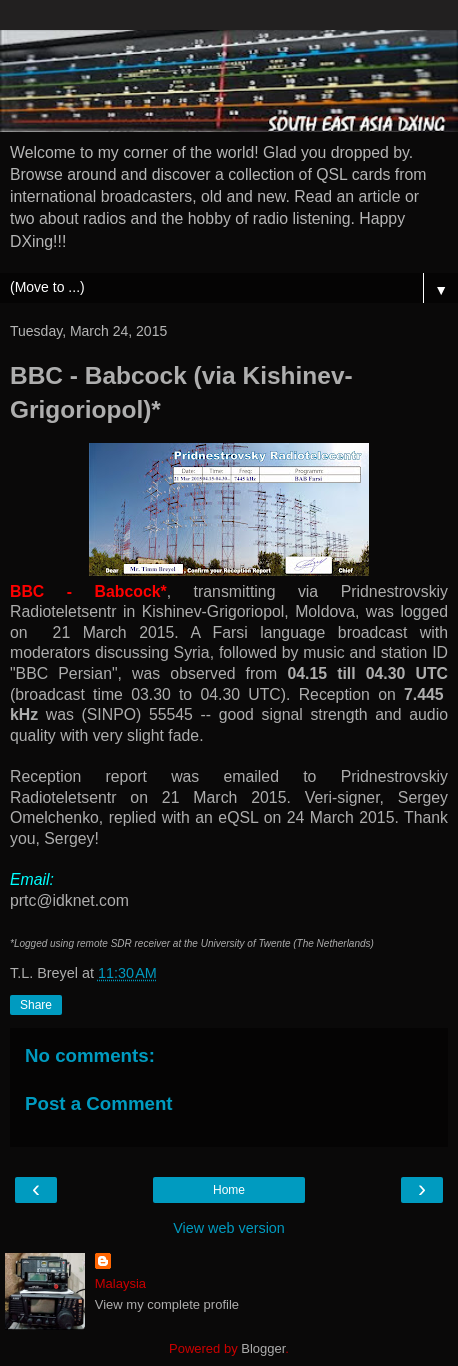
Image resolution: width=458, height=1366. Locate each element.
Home (229, 1190)
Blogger (263, 1348)
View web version (229, 1228)
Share (36, 1005)
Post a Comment (99, 1103)
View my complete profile (167, 1304)
